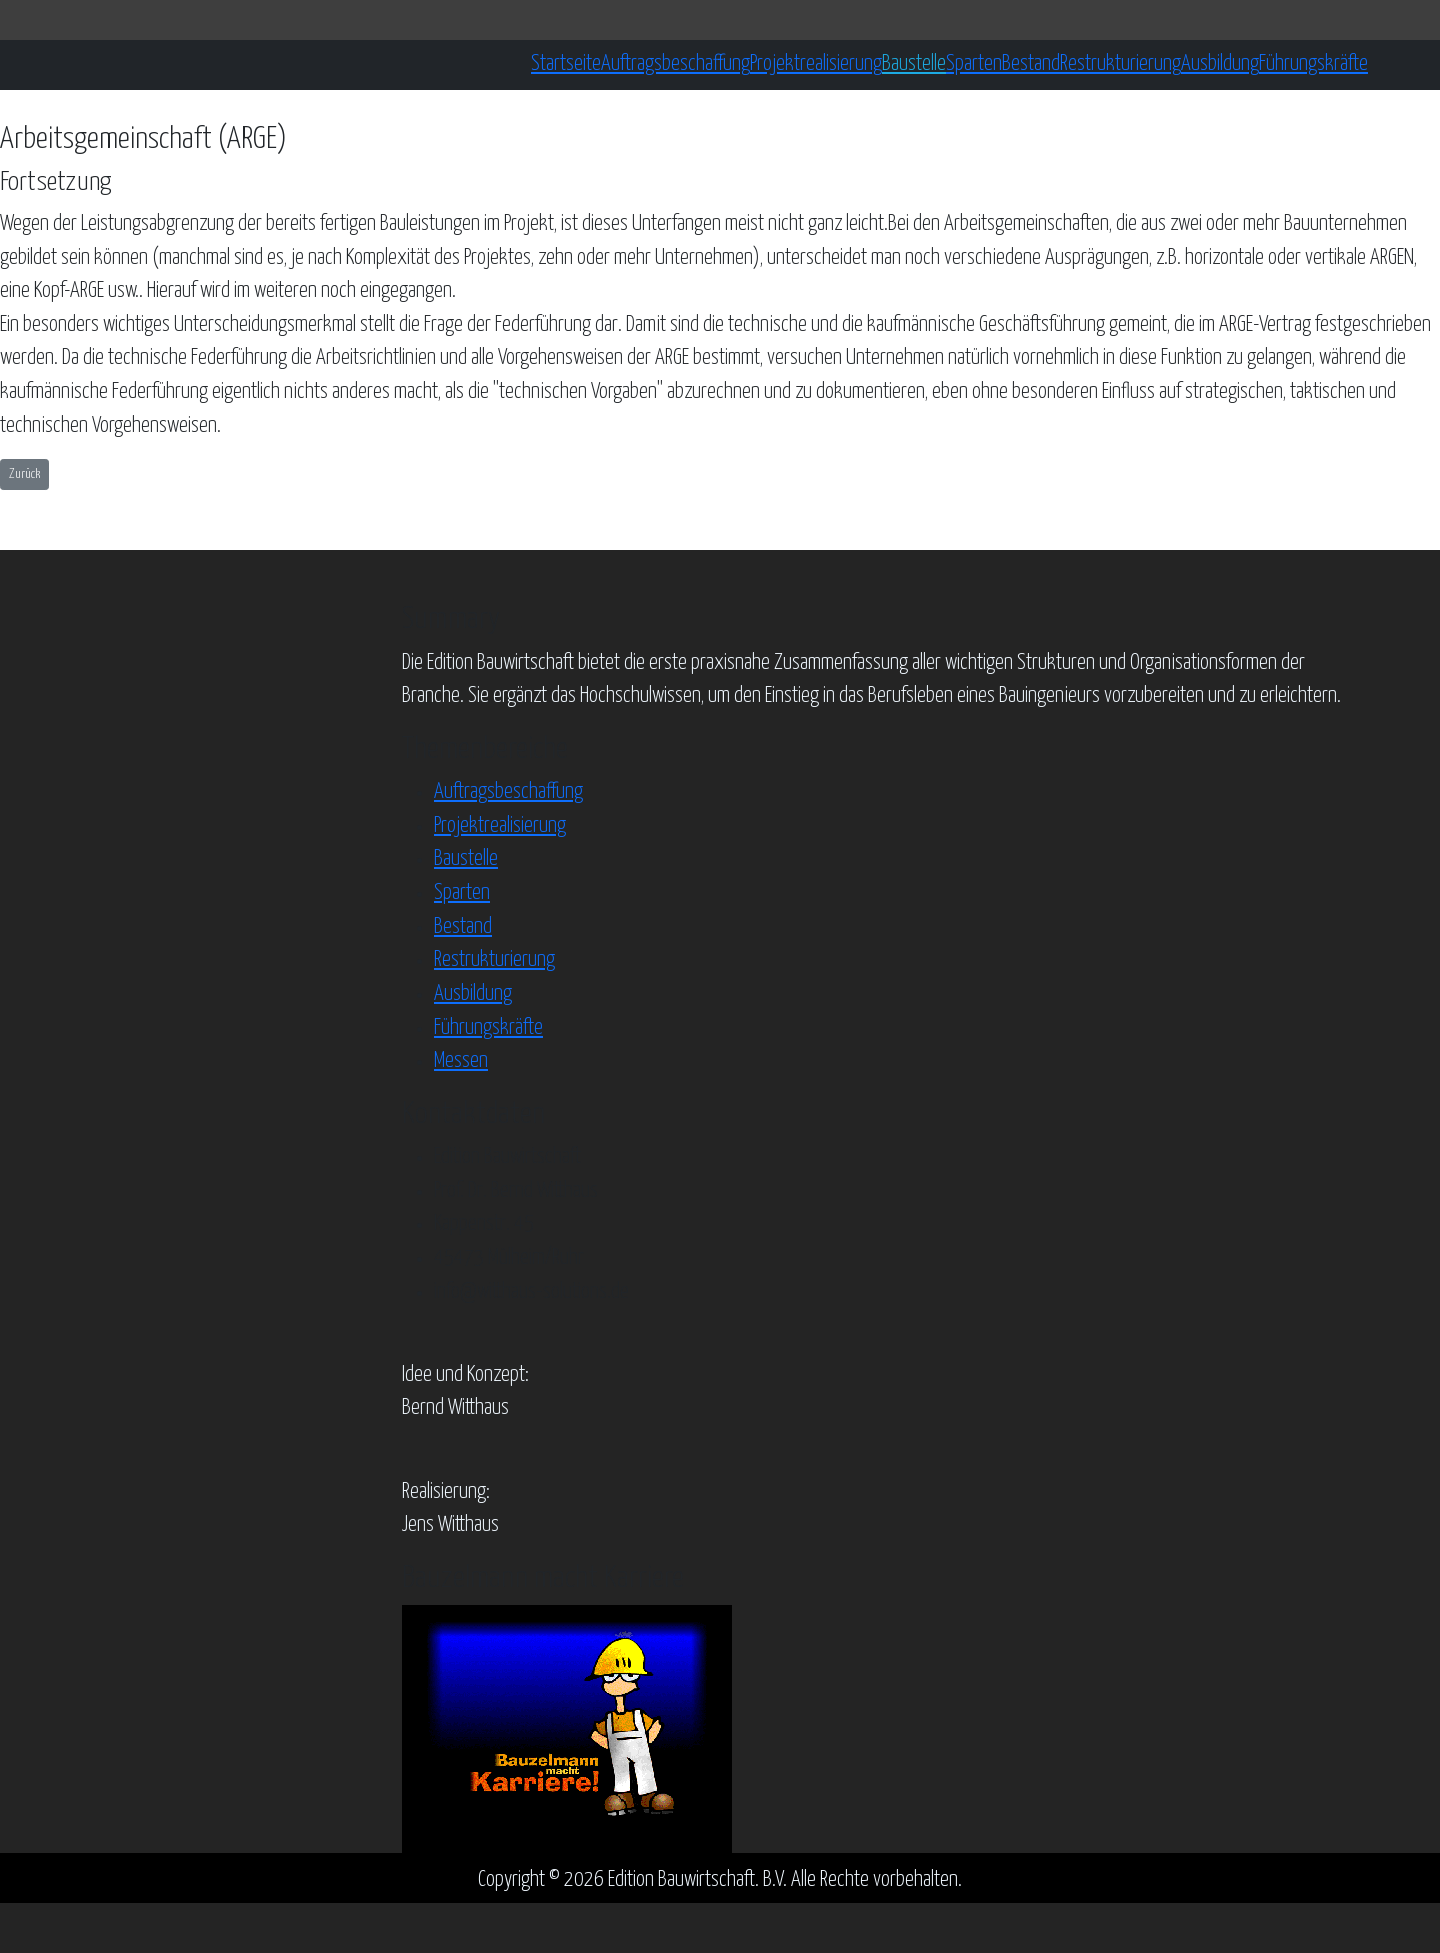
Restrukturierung (1120, 64)
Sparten (974, 64)
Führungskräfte (1313, 64)
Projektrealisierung (816, 64)
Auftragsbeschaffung (675, 64)
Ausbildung (1220, 64)
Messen (461, 1061)
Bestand (1031, 64)
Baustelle (914, 64)
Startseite (566, 64)
